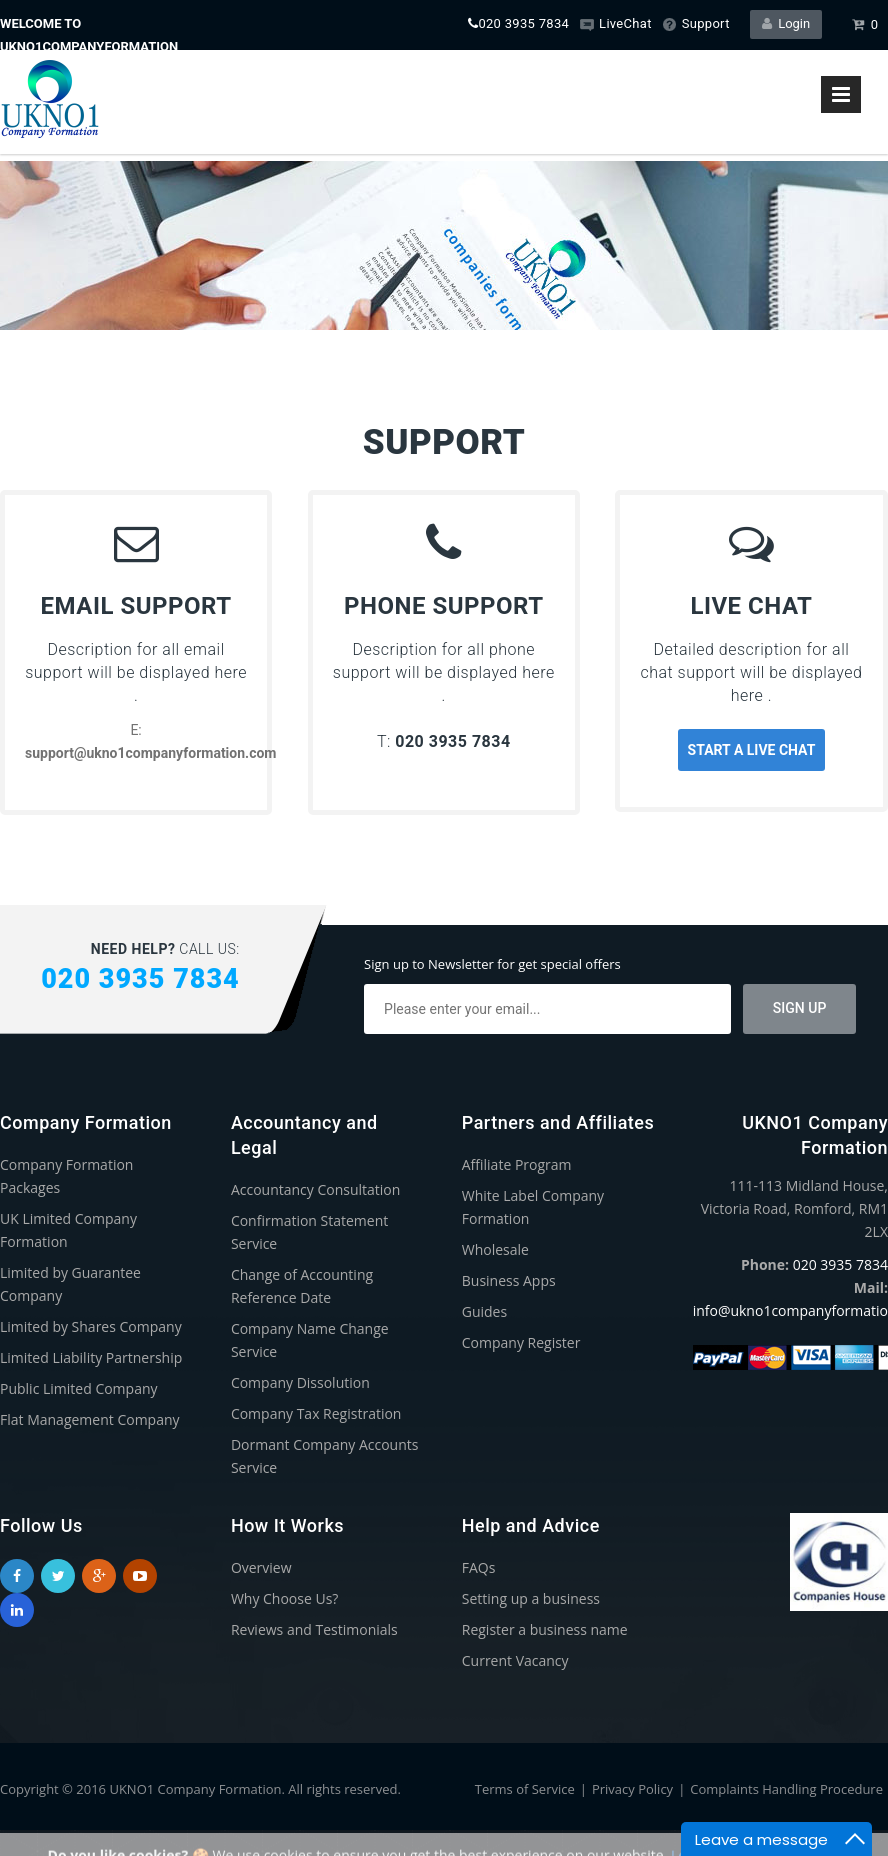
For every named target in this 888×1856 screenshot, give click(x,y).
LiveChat (615, 23)
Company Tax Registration (316, 1413)
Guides (484, 1311)
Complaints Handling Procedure (786, 1789)
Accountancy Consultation (316, 1189)
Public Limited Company (79, 1388)
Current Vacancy (515, 1660)
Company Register (521, 1342)
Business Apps (509, 1280)
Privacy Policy (632, 1789)
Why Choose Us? (285, 1598)
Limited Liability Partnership (91, 1357)
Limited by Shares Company (91, 1326)
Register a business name (545, 1629)
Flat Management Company (90, 1419)
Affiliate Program (517, 1164)
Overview (261, 1567)
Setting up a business (531, 1598)
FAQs (479, 1567)
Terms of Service (525, 1789)
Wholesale (495, 1249)
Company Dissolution (300, 1382)
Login (786, 23)
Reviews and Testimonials (314, 1629)
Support (696, 23)
